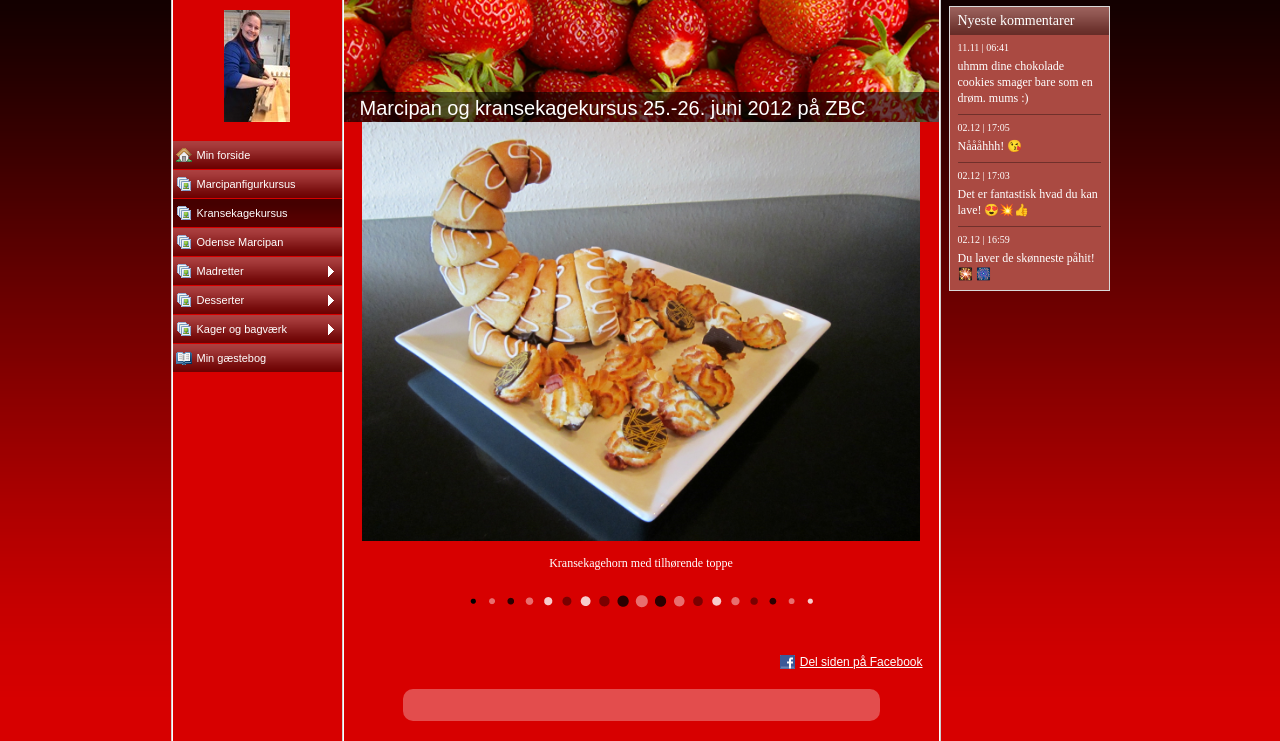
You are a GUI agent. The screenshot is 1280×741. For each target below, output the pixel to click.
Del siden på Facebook (861, 662)
